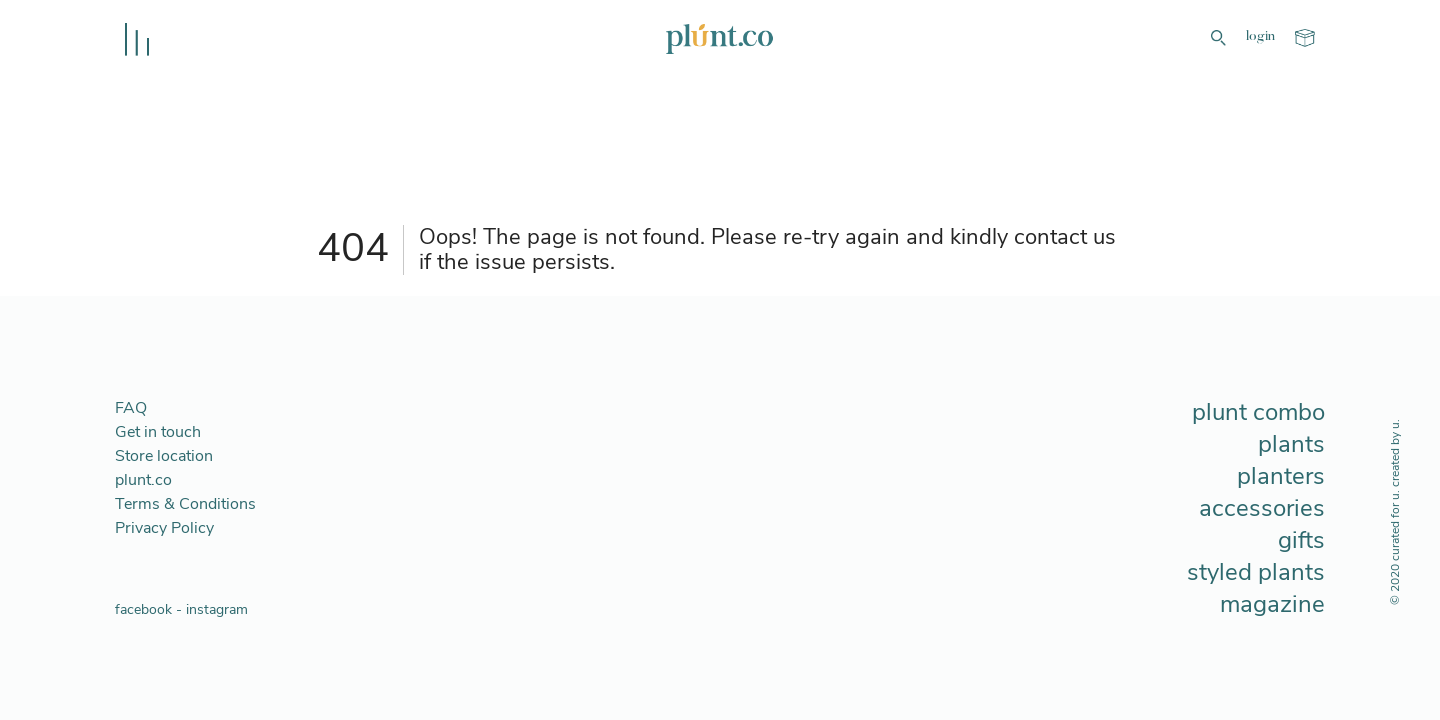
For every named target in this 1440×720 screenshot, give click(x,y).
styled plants (1256, 572)
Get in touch (158, 432)
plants (1291, 444)
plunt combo (1258, 412)
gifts (1301, 540)
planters (1281, 476)
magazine (1272, 604)
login (1260, 37)
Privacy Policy (164, 528)
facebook (143, 609)
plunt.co (143, 480)
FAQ (131, 408)
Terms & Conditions (185, 504)
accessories (1262, 508)
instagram (217, 609)
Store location (164, 456)
